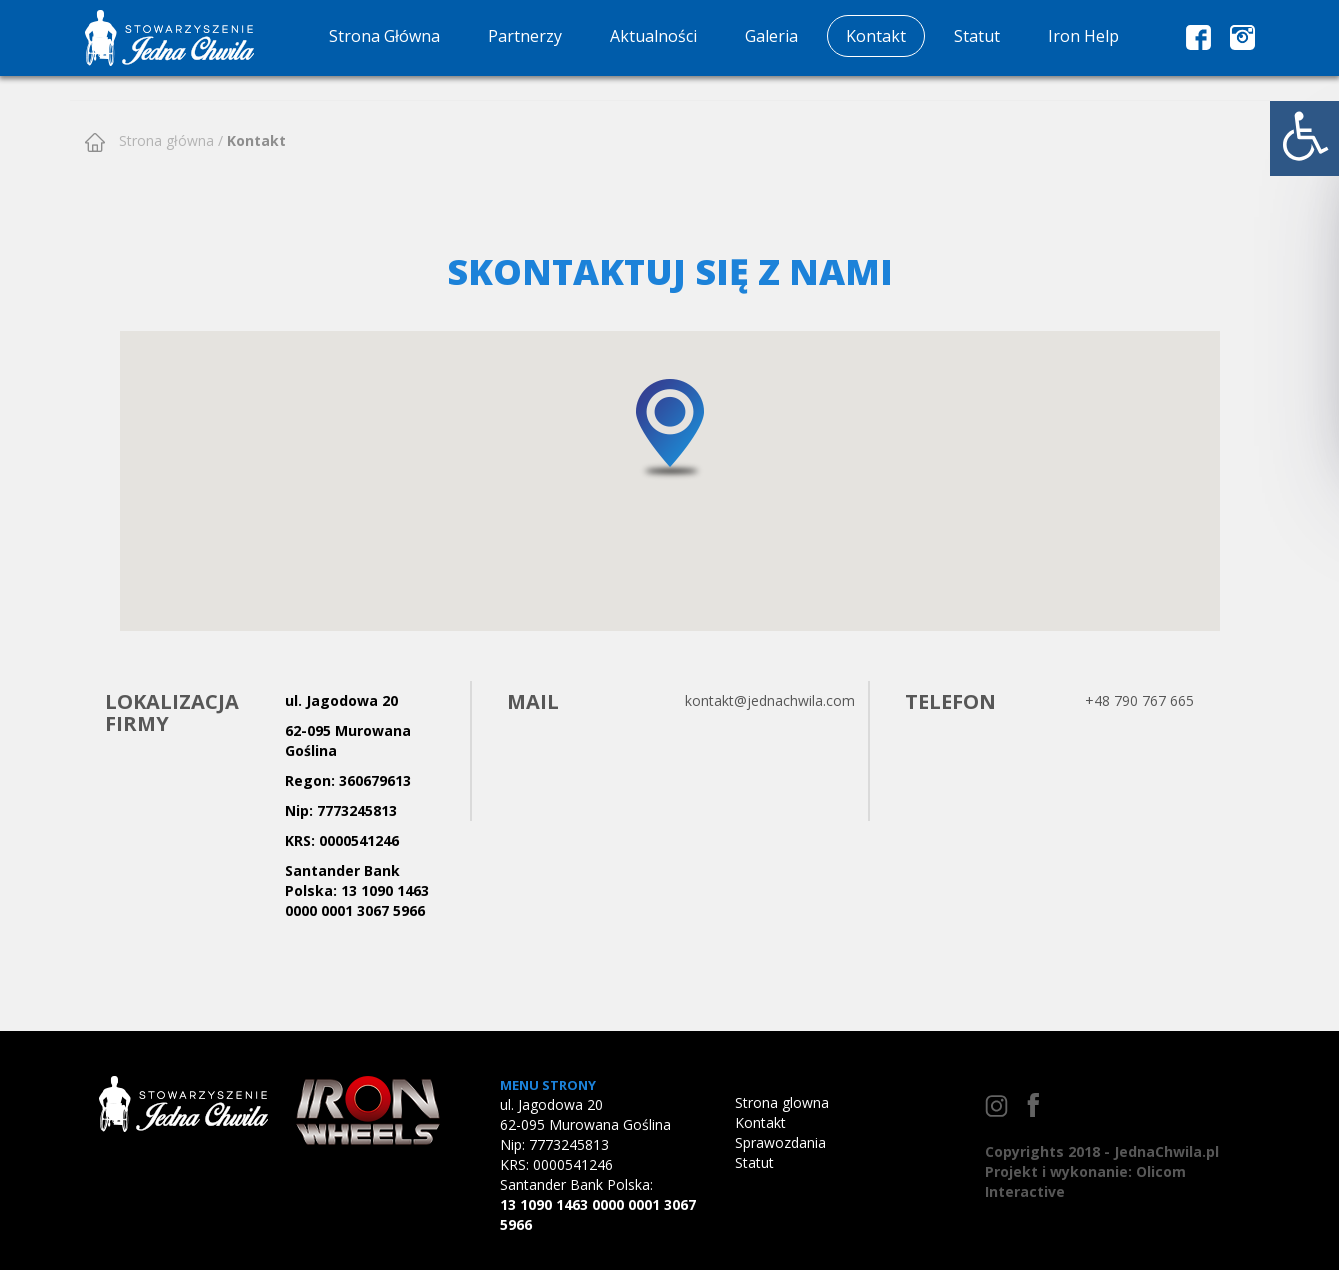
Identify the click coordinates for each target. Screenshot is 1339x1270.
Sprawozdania (780, 1142)
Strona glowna (782, 1102)
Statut (977, 36)
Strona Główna (384, 36)
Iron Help (1083, 36)
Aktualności (653, 36)
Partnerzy (525, 36)
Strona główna (164, 140)
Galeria (771, 36)
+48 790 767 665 (1139, 700)
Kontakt (876, 36)
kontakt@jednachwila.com (770, 700)
